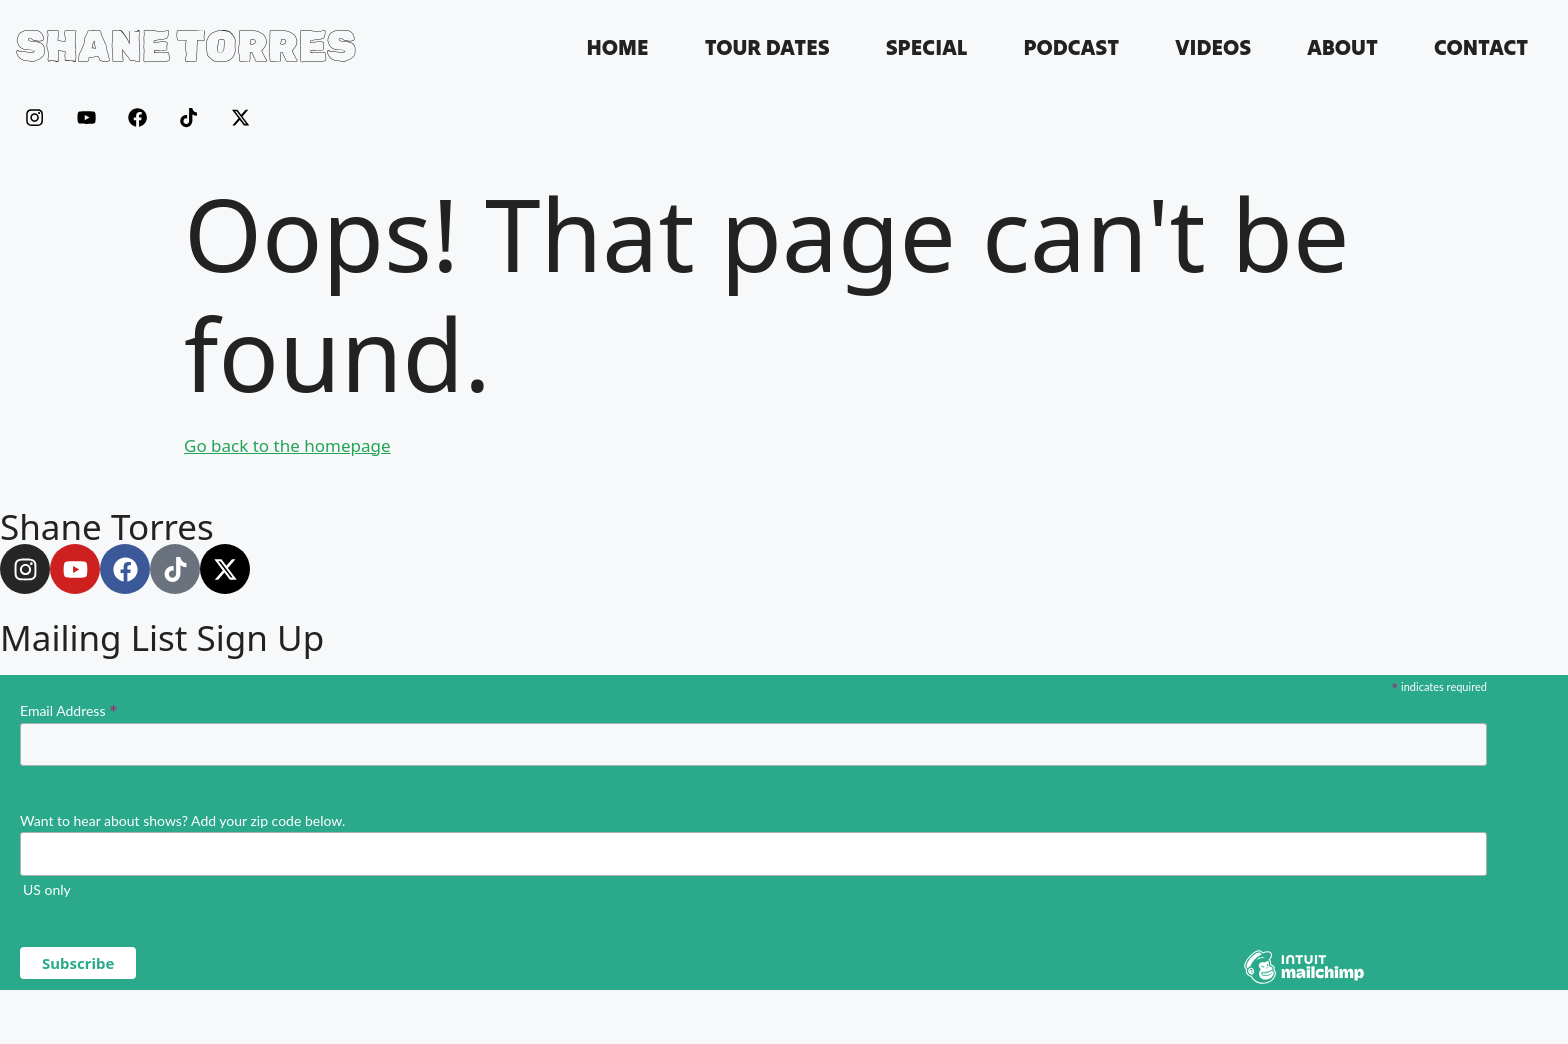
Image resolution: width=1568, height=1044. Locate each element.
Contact (1481, 47)
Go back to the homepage (287, 445)
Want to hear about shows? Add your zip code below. (182, 820)
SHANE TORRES (186, 46)
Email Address (69, 710)
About (1342, 47)
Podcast (1071, 47)
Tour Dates (767, 47)
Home (617, 47)
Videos (1213, 47)
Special (927, 47)
